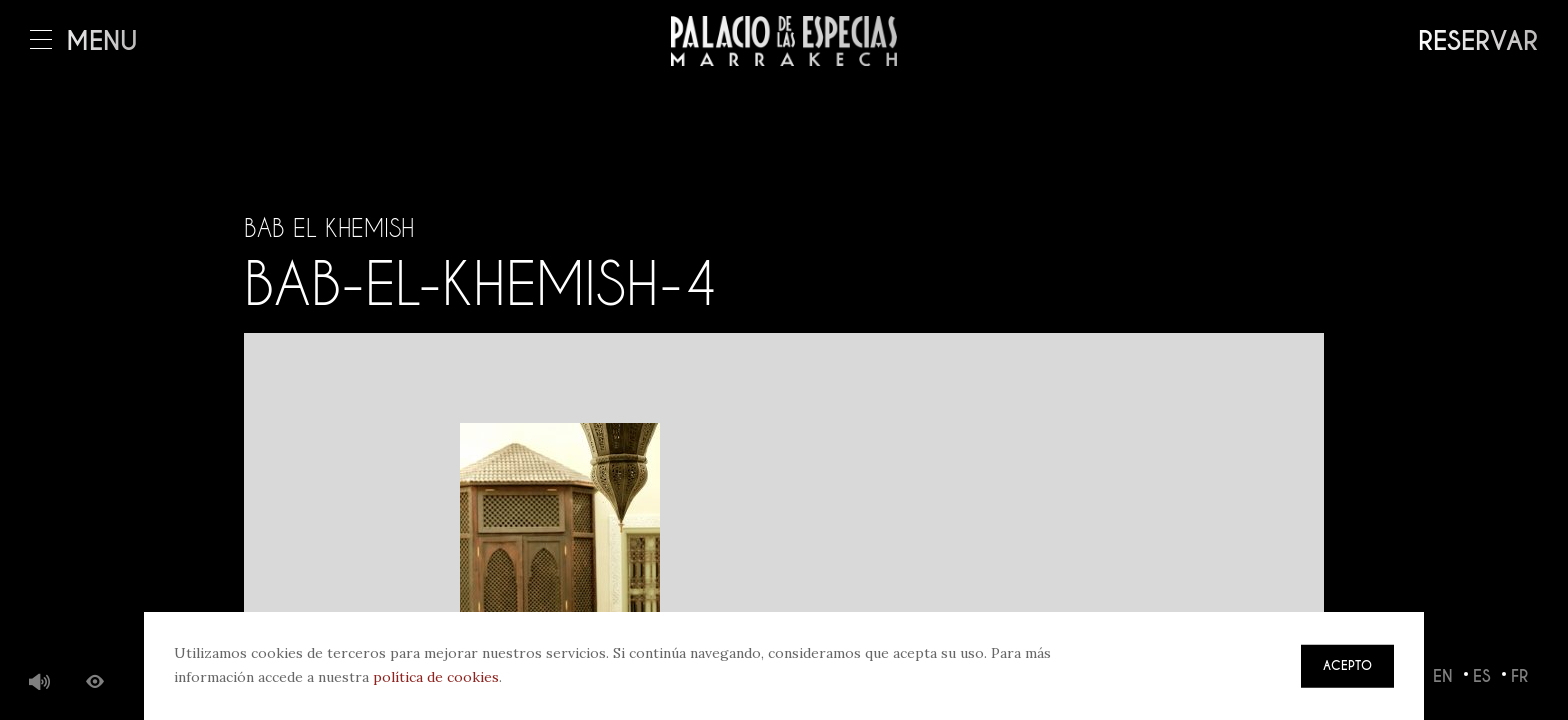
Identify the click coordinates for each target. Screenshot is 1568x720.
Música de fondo (40, 683)
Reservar (1478, 41)
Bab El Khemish (329, 228)
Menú (84, 41)
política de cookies (436, 677)
